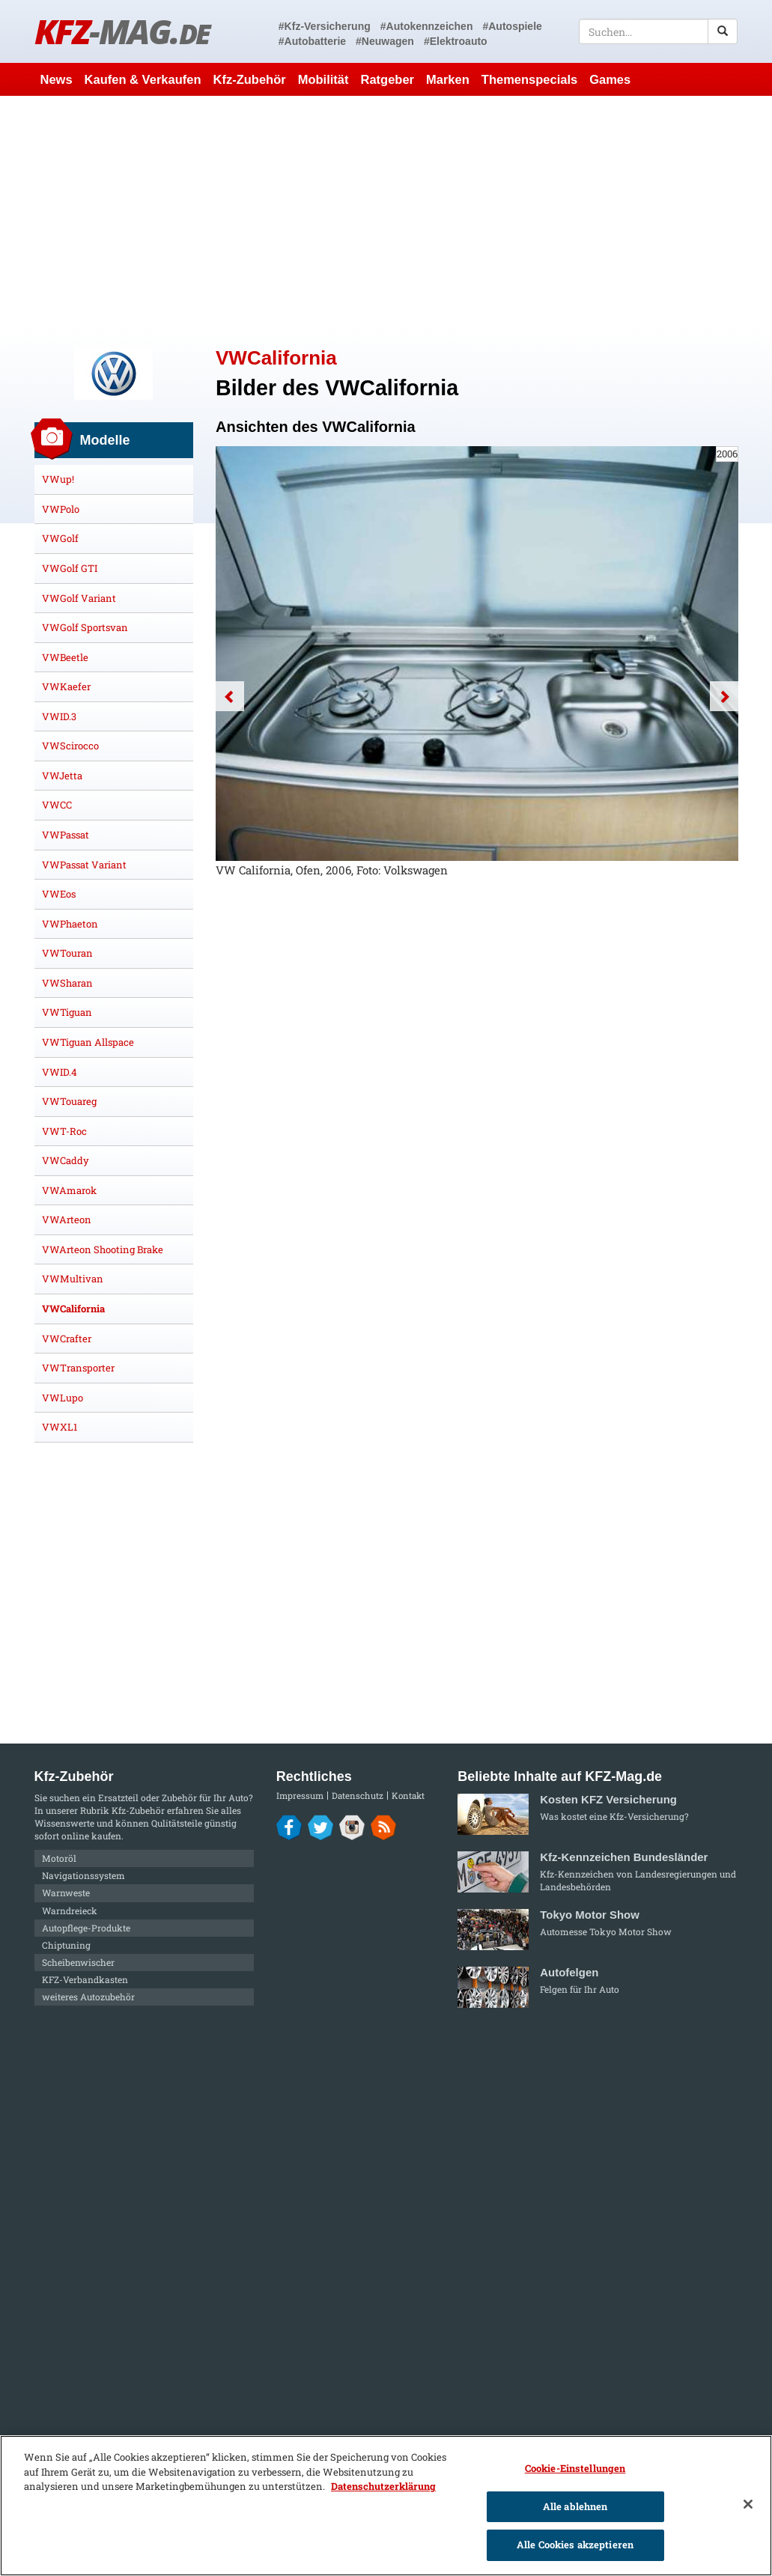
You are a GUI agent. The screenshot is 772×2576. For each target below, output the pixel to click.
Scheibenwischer (78, 1962)
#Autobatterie (312, 41)
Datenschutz (357, 1795)
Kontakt (408, 1795)
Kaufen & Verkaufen (143, 79)
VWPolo (60, 509)
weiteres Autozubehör (88, 1997)
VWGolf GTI (69, 568)
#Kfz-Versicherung (325, 26)
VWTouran (67, 953)
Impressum (299, 1795)
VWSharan (67, 983)
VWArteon (66, 1219)
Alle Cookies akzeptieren (575, 2544)
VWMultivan (72, 1278)
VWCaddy (65, 1160)
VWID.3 (59, 716)
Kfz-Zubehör (249, 79)
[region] (386, 2505)
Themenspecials (529, 79)
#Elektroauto (455, 41)
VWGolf (60, 538)
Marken (447, 79)
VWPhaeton (70, 924)
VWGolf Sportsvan (85, 627)
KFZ (122, 31)
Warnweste (66, 1892)
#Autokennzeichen (426, 26)
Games (609, 79)
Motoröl (59, 1858)
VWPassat (65, 834)
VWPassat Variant (84, 864)
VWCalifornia (73, 1308)
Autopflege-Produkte (86, 1928)
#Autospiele (511, 26)
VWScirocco (70, 745)
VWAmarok (69, 1190)
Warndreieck (69, 1910)
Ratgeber (387, 79)
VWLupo (62, 1397)
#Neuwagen (385, 41)
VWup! (58, 479)
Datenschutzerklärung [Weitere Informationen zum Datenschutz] (383, 2486)
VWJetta (62, 775)
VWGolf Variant (79, 598)
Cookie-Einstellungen (575, 2468)
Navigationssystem (83, 1875)
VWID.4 (59, 1072)
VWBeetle (65, 657)
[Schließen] (748, 2504)
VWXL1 (59, 1427)
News (56, 79)
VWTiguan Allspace (88, 1042)
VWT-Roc (64, 1131)
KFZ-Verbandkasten (85, 1979)
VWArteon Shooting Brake (102, 1249)
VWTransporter (78, 1367)
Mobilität (323, 79)
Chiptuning (66, 1945)
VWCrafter (66, 1338)
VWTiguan (67, 1012)
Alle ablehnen (575, 2506)
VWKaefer (66, 686)
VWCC (57, 805)
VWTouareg (69, 1101)
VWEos (59, 894)
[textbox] (658, 31)
